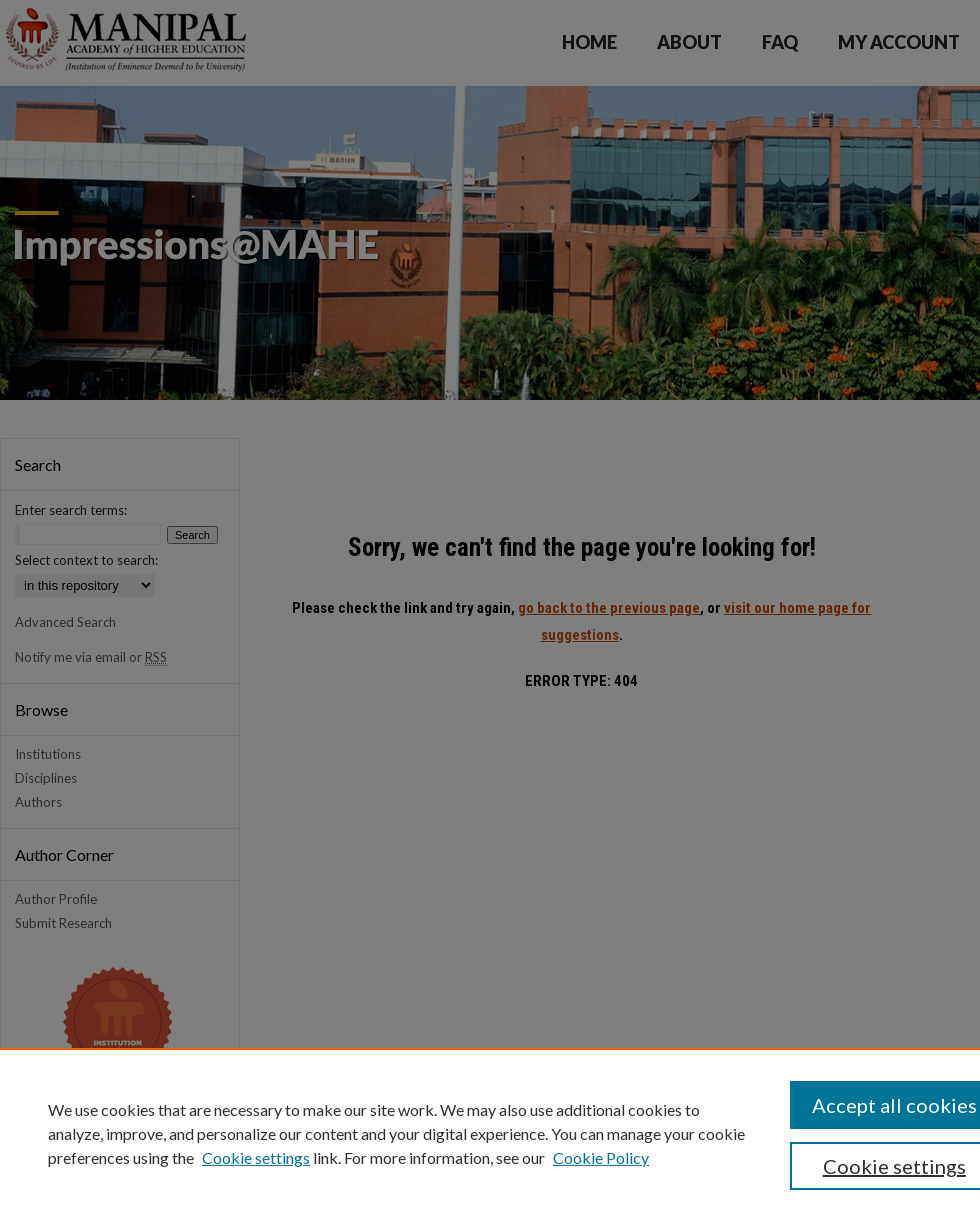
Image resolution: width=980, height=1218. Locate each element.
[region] (490, 1133)
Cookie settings (256, 1157)
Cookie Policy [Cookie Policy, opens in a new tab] (601, 1157)
